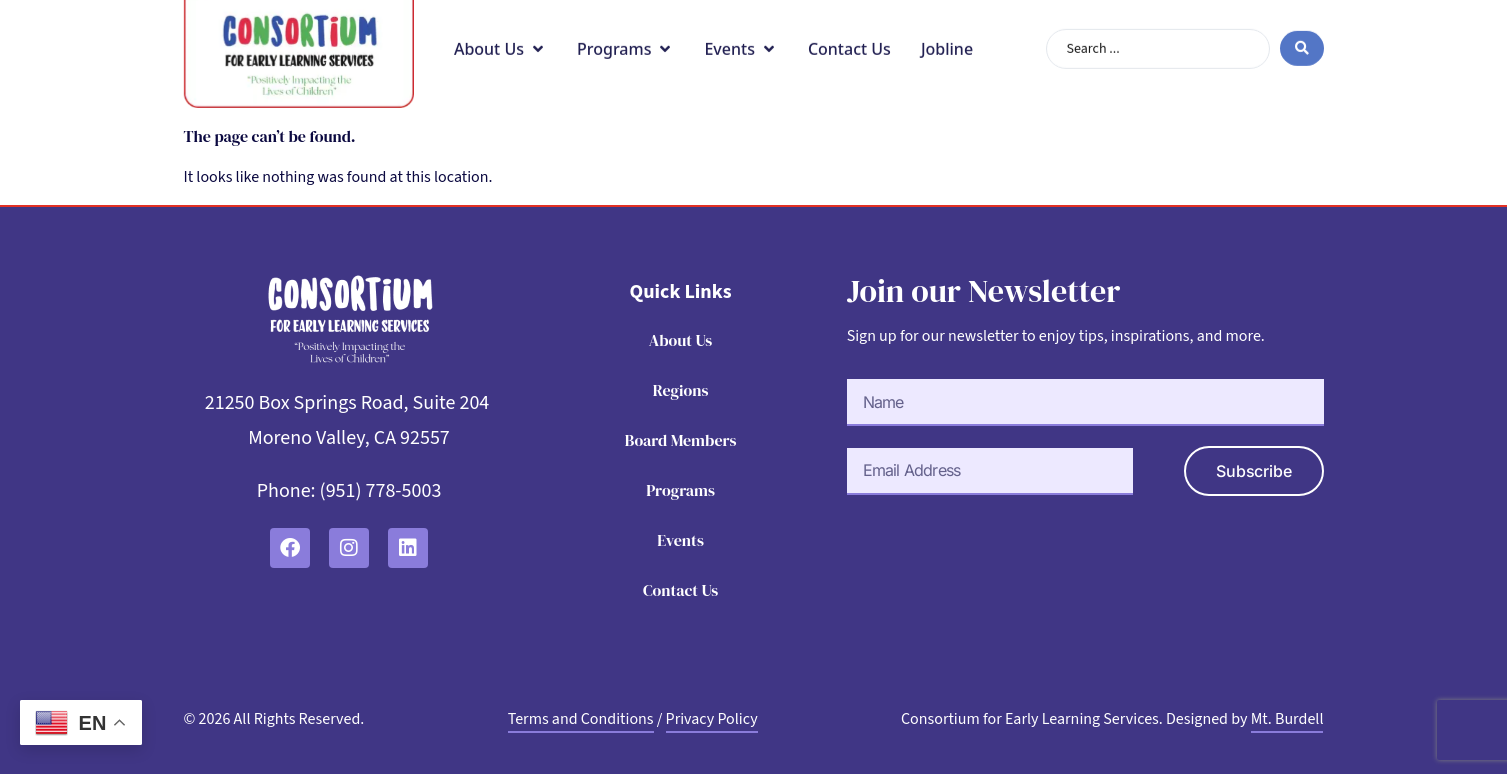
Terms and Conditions (581, 719)
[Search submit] (1302, 34)
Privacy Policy (712, 719)
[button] (500, 34)
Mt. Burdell (1287, 719)
